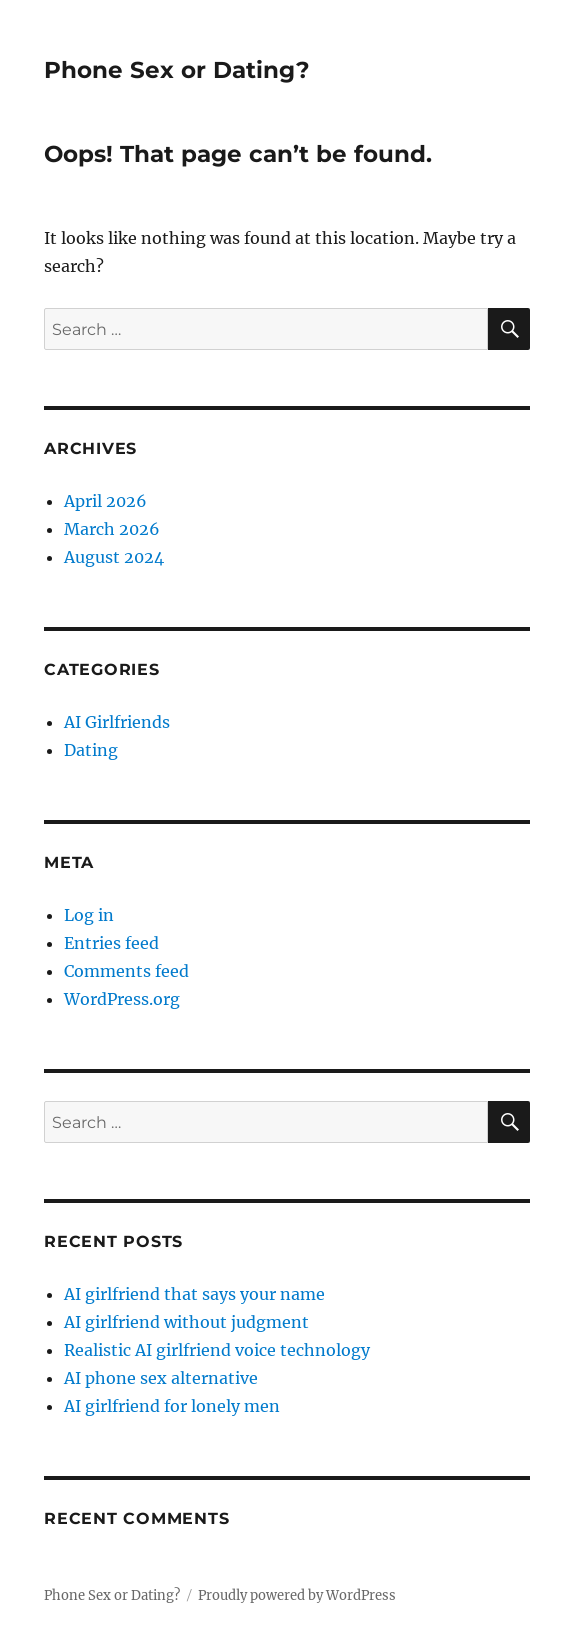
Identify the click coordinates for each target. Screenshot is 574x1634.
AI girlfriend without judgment (186, 1322)
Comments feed (126, 971)
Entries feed (111, 943)
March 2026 (112, 529)
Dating (91, 750)
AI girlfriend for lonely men (172, 1406)
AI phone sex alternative (161, 1378)
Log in (89, 915)
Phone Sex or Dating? (177, 70)
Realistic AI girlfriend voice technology (217, 1350)
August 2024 (114, 557)
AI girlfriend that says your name (194, 1294)
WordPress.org (122, 999)
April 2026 (105, 501)
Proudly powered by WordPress (297, 1595)
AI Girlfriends (117, 722)
